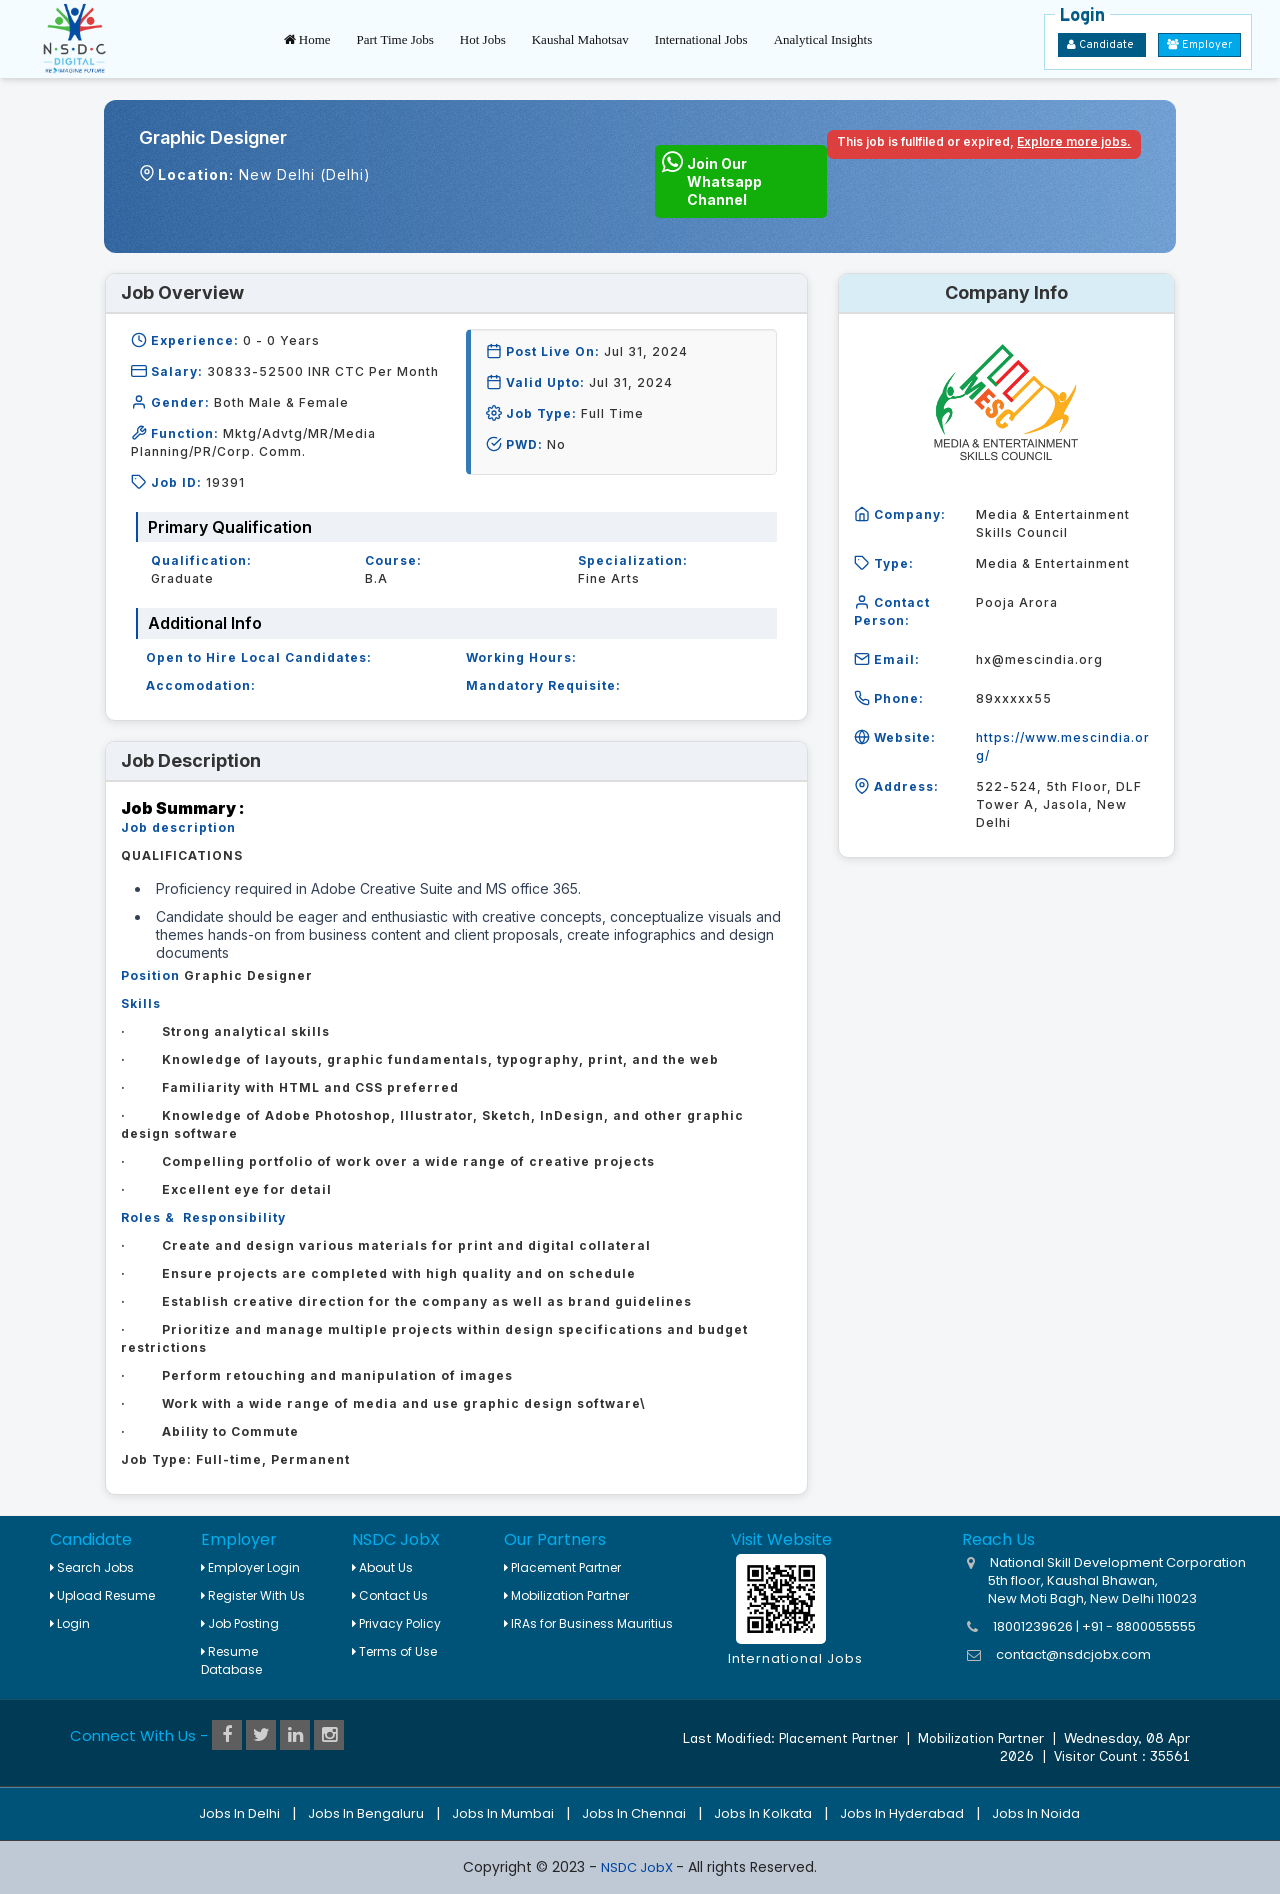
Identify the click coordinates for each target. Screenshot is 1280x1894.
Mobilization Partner (566, 1595)
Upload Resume (102, 1595)
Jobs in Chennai (634, 1813)
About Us (382, 1567)
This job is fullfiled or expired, (984, 141)
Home (307, 39)
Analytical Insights (823, 39)
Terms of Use (394, 1651)
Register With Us (253, 1595)
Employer (1199, 45)
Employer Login (250, 1567)
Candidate (1102, 45)
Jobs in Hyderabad (902, 1813)
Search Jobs (92, 1567)
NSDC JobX (638, 1867)
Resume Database (231, 1660)
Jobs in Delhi (239, 1813)
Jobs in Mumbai (503, 1813)
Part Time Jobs (395, 39)
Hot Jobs (483, 39)
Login (70, 1623)
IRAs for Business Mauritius (588, 1623)
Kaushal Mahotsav (580, 39)
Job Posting (240, 1623)
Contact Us (390, 1595)
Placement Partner (562, 1567)
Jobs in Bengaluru (366, 1813)
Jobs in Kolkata (763, 1813)
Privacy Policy (396, 1623)
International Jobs (701, 39)
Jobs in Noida (1036, 1813)
